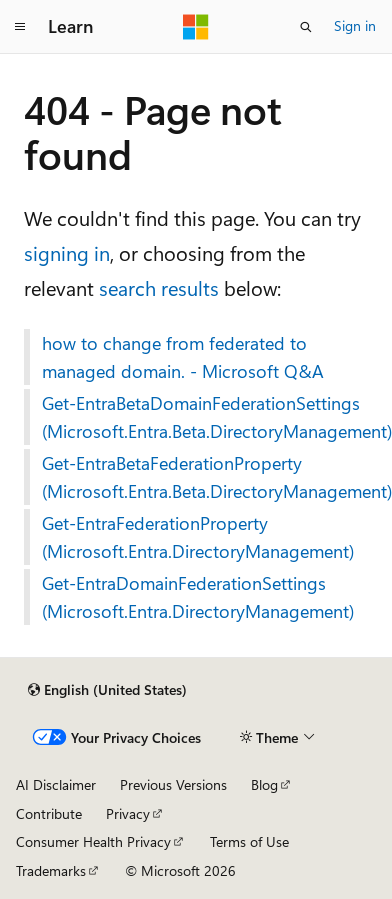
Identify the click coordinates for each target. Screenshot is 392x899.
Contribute (49, 813)
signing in (67, 252)
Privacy (128, 813)
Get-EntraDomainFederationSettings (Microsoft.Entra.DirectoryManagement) (198, 597)
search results (159, 287)
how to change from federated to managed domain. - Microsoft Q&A (183, 357)
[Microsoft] (196, 27)
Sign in (355, 25)
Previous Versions (173, 784)
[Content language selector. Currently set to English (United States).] (107, 690)
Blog (264, 784)
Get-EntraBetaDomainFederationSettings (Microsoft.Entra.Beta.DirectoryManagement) (205, 417)
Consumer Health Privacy (93, 841)
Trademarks (51, 870)
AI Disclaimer (56, 784)
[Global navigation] (20, 27)
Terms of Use (249, 841)
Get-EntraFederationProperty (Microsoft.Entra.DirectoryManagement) (198, 537)
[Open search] (306, 27)
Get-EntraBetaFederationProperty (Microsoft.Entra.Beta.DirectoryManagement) (205, 477)
